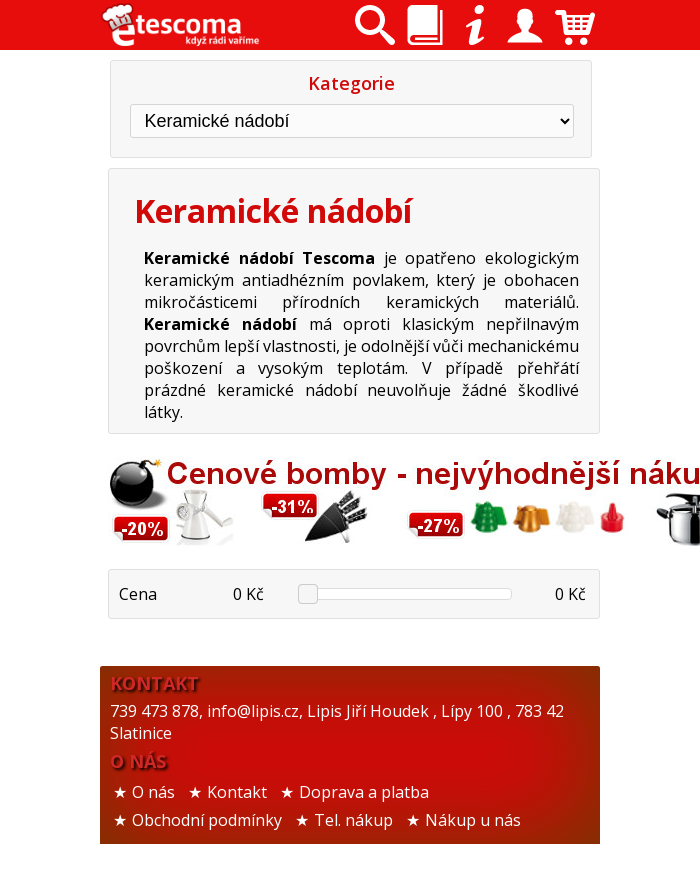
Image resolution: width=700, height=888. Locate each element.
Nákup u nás (473, 820)
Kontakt (237, 792)
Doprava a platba (364, 792)
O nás (153, 792)
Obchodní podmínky (207, 820)
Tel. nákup (353, 820)
